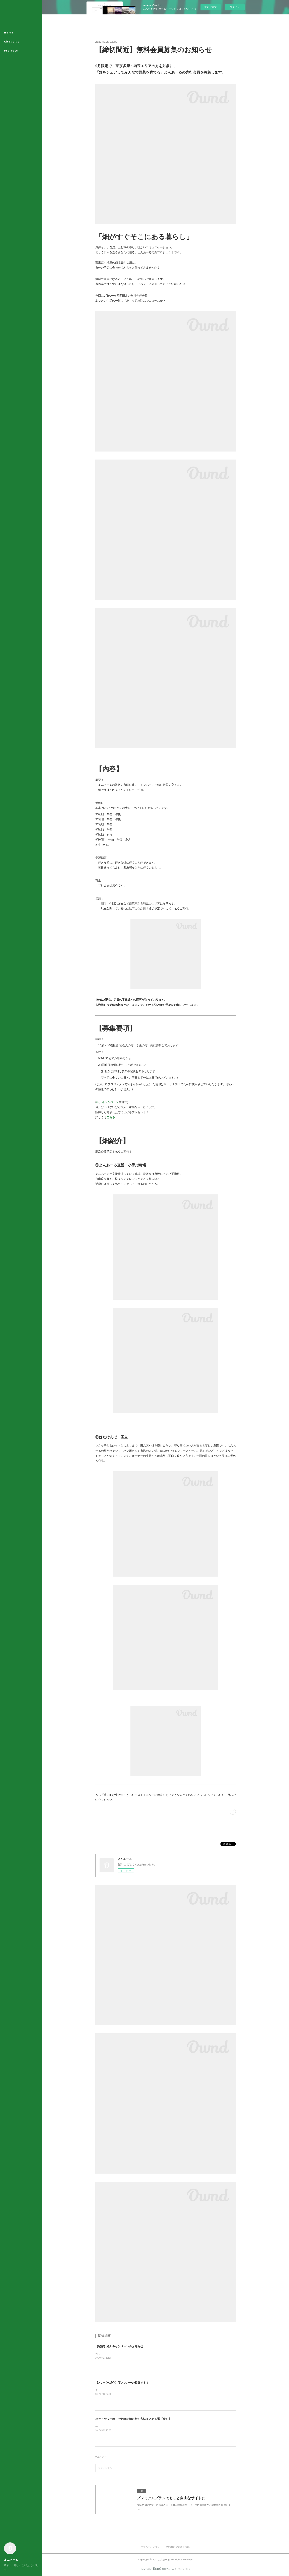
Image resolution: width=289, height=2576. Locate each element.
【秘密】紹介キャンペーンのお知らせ (119, 2346)
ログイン (234, 7)
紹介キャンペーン (107, 1102)
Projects (11, 50)
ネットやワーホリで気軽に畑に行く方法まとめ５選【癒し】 (133, 2418)
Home (8, 32)
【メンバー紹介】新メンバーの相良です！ (122, 2382)
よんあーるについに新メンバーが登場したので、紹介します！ (129, 2390)
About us (11, 41)
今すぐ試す (210, 6)
